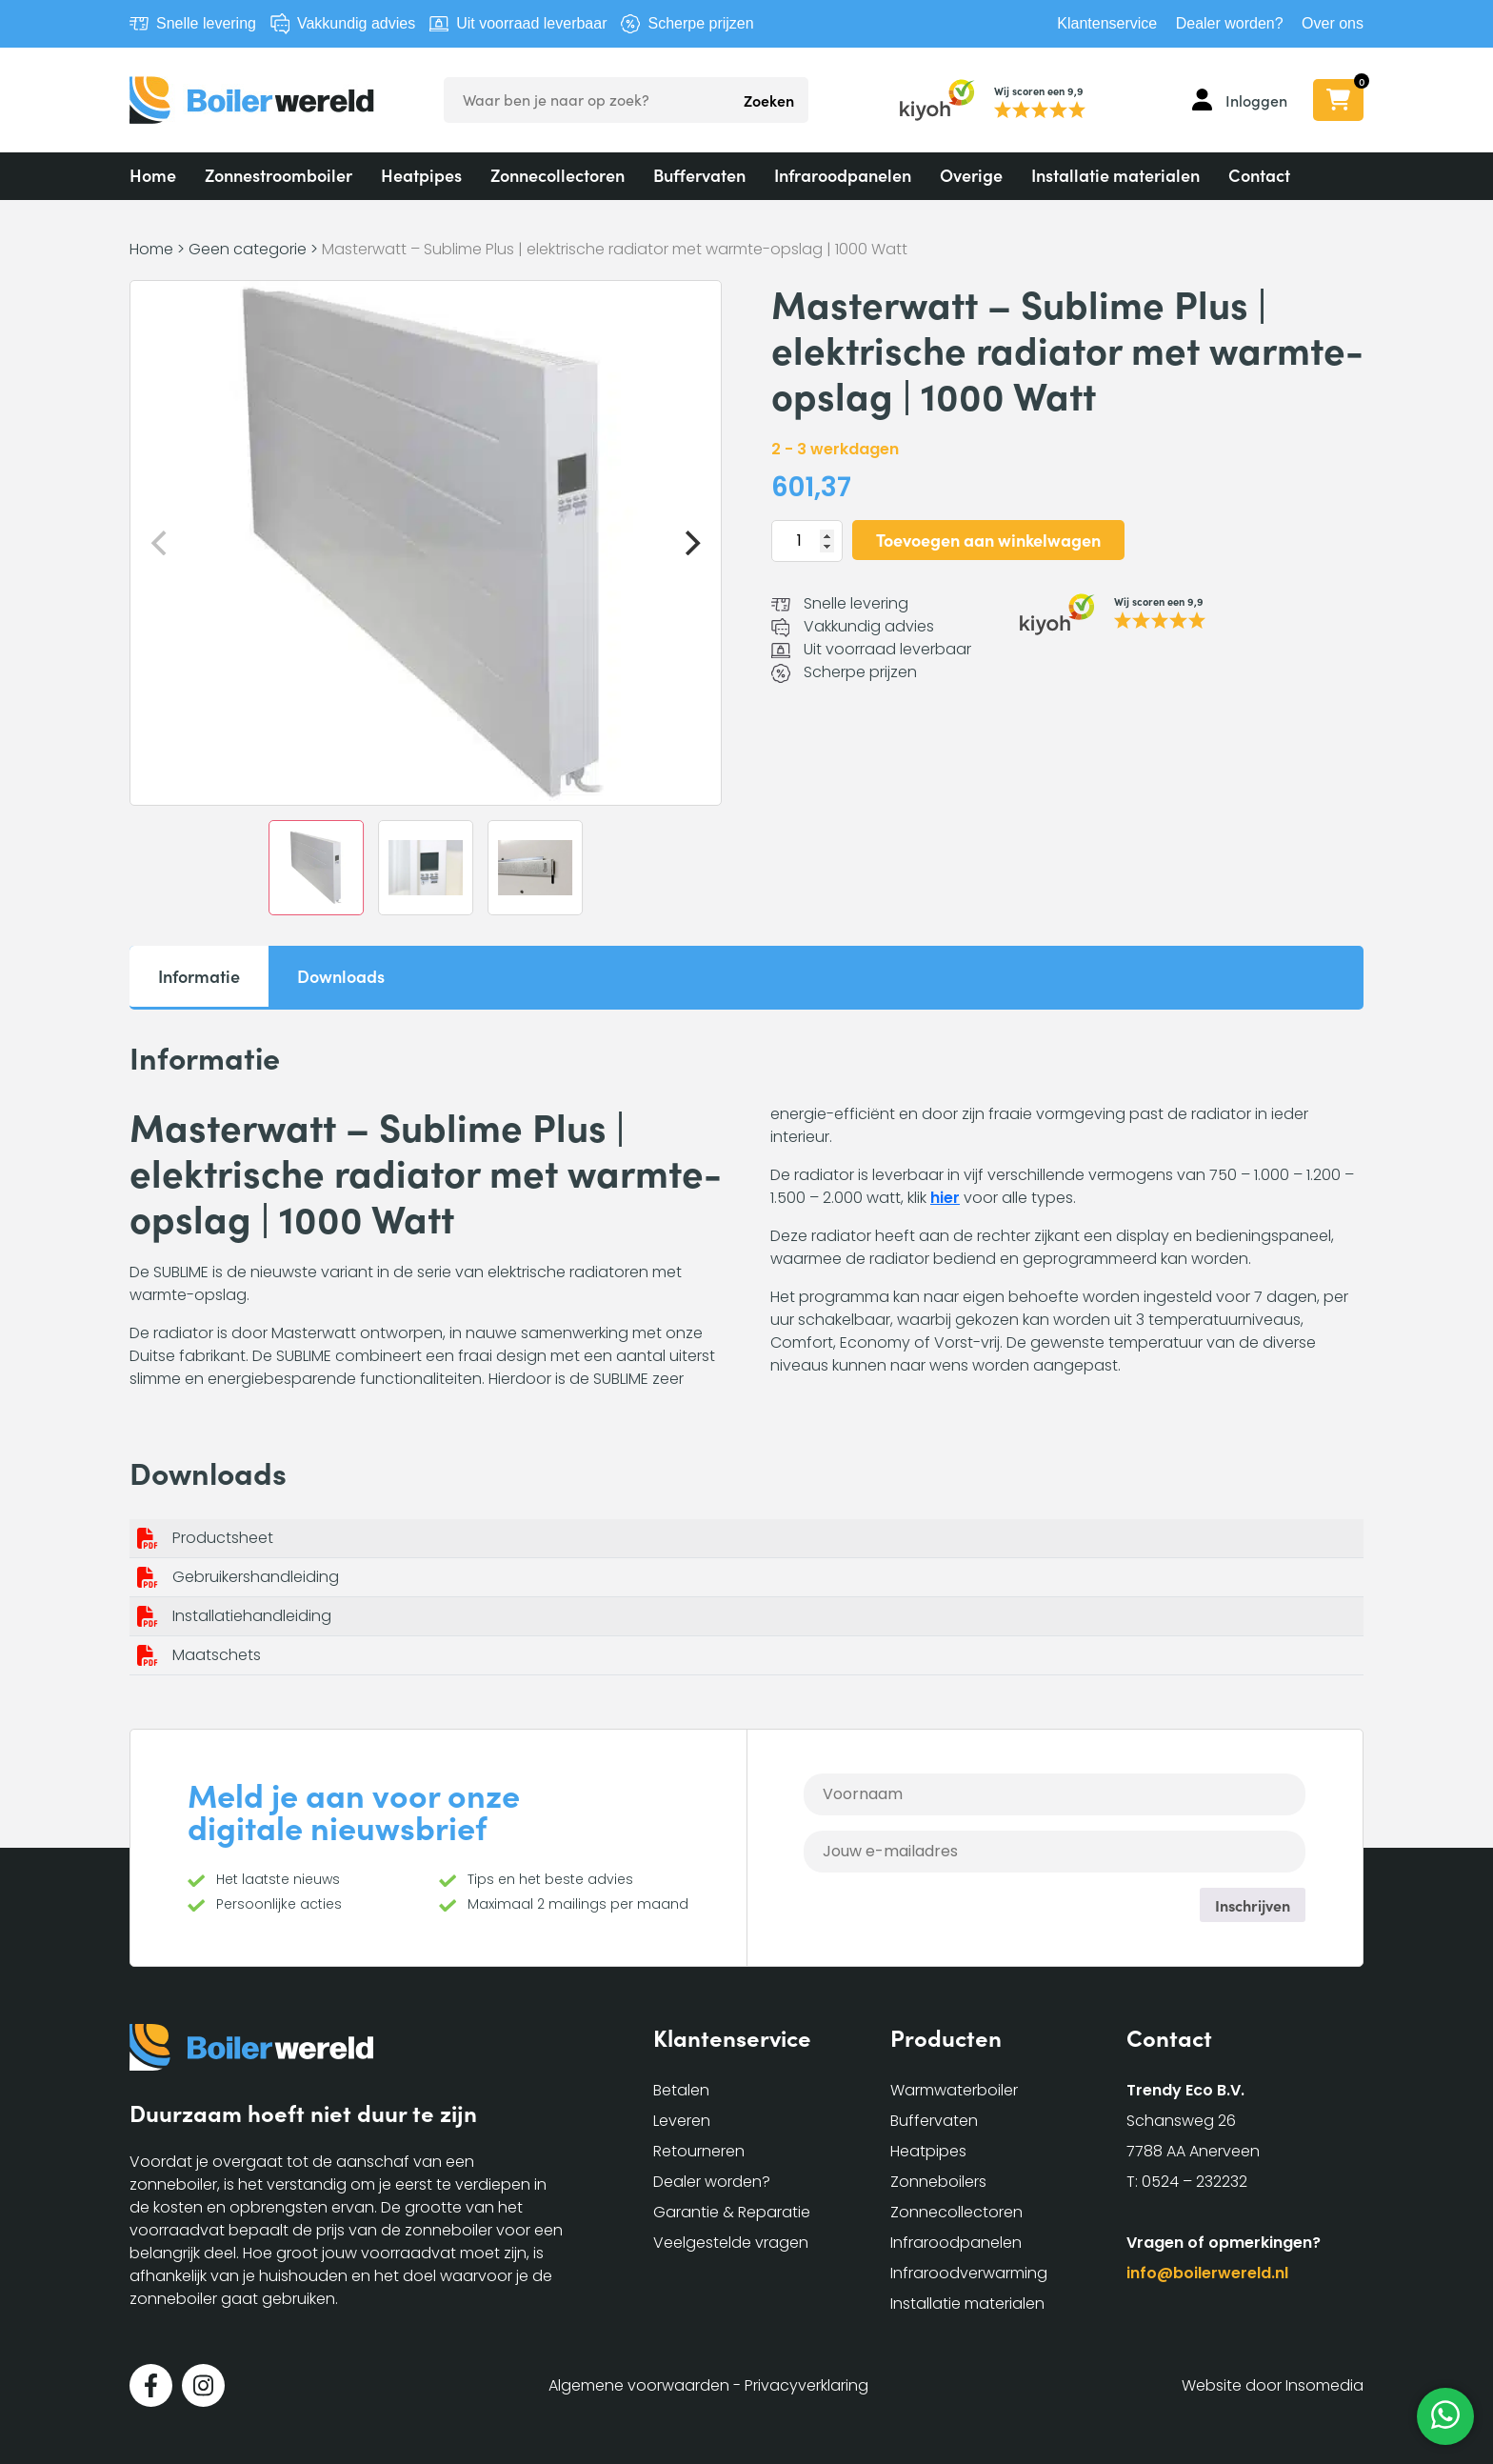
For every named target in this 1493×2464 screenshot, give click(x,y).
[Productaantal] (807, 541)
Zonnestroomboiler (278, 175)
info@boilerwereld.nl (1207, 2273)
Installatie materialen (1115, 175)
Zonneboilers (938, 2182)
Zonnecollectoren (557, 175)
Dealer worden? (1230, 23)
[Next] (690, 543)
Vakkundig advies (356, 23)
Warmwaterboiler (954, 2090)
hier (945, 1198)
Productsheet (222, 1538)
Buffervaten (699, 175)
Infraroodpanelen (842, 175)
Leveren (681, 2121)
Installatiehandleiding (251, 1616)
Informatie (199, 976)
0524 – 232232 (1194, 2182)
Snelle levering (206, 23)
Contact (1259, 175)
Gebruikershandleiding (255, 1577)
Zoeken (769, 100)
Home (152, 175)
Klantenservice (1107, 23)
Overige (971, 175)
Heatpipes (421, 175)
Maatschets (216, 1655)
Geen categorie (248, 249)
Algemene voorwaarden (638, 2385)
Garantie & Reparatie (731, 2212)
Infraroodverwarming (968, 2273)
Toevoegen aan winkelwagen (988, 539)
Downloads (341, 976)
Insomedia (1324, 2385)
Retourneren (699, 2151)
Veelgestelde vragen (730, 2243)
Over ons (1333, 23)
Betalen (681, 2090)
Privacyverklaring (806, 2385)
